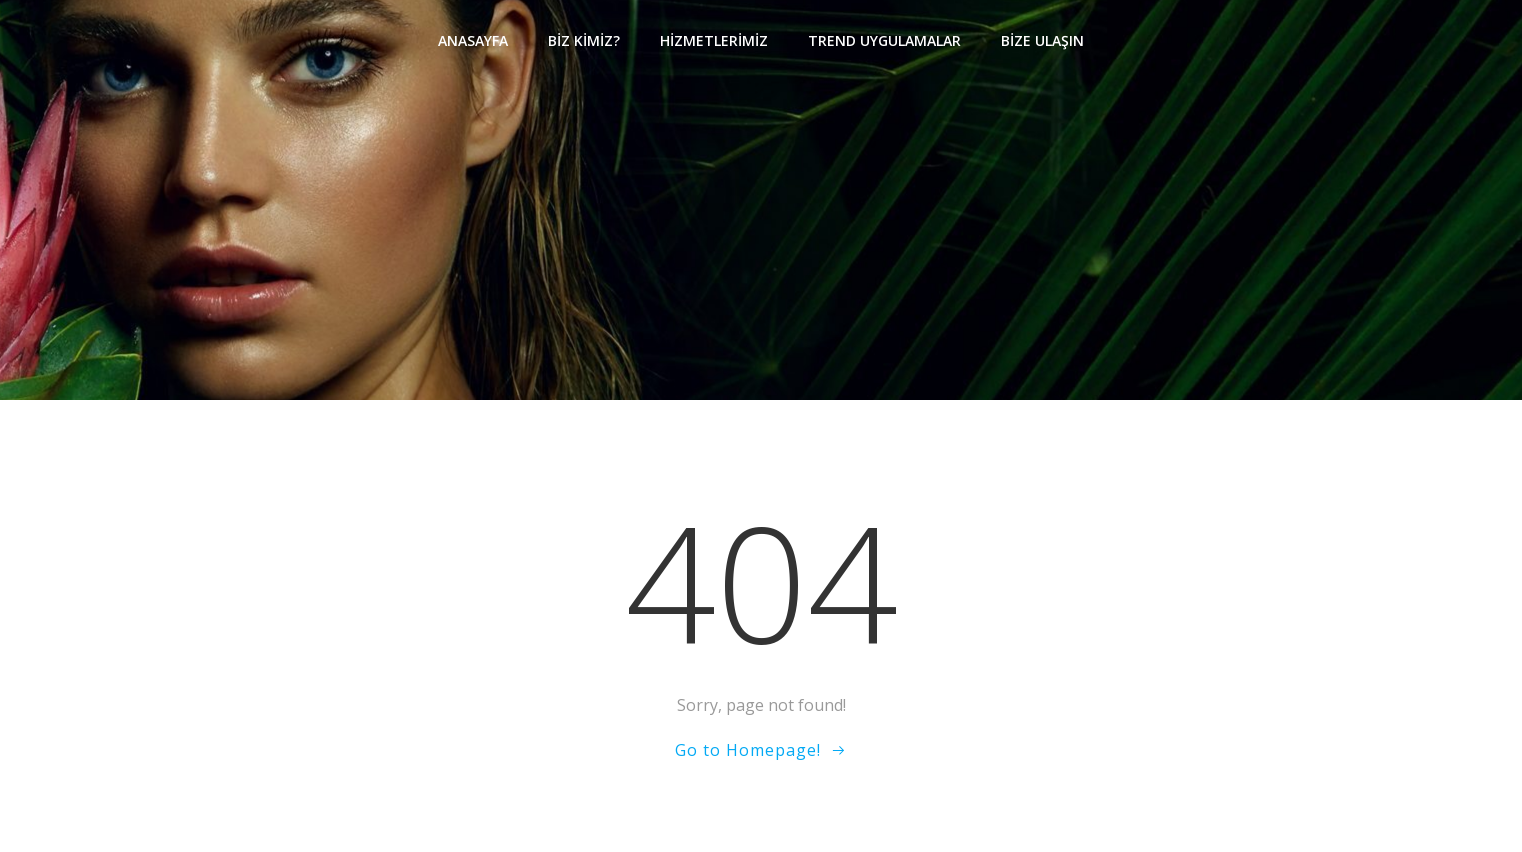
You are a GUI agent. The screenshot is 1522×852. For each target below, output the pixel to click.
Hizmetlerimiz (714, 40)
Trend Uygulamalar (884, 40)
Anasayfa (473, 40)
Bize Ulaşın (1042, 40)
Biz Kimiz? (584, 40)
